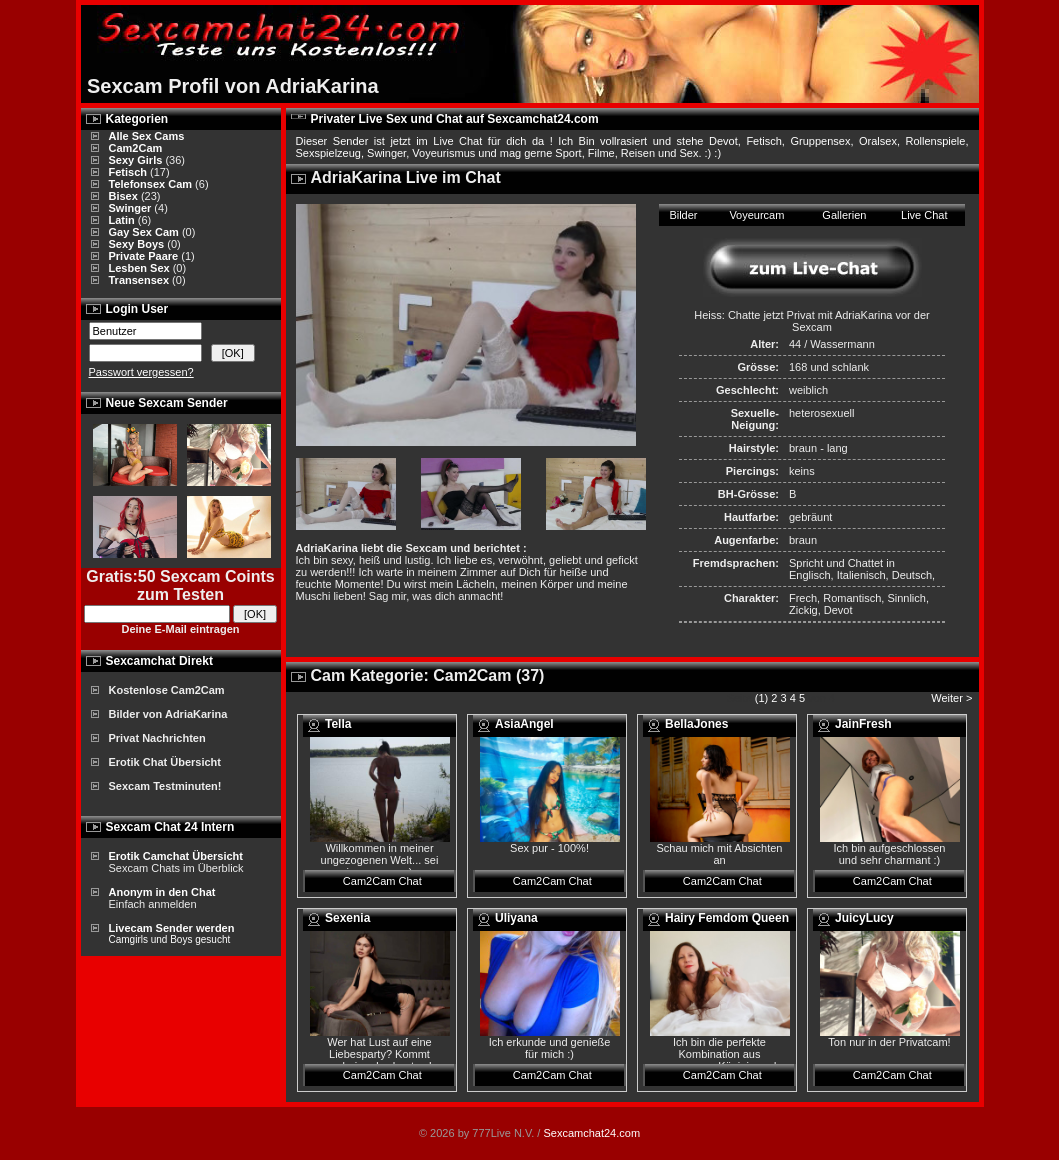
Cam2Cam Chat (382, 881)
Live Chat (924, 215)
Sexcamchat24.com (591, 1133)
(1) (761, 698)
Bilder (683, 215)
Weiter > (953, 698)
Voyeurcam (756, 215)
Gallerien (844, 215)
